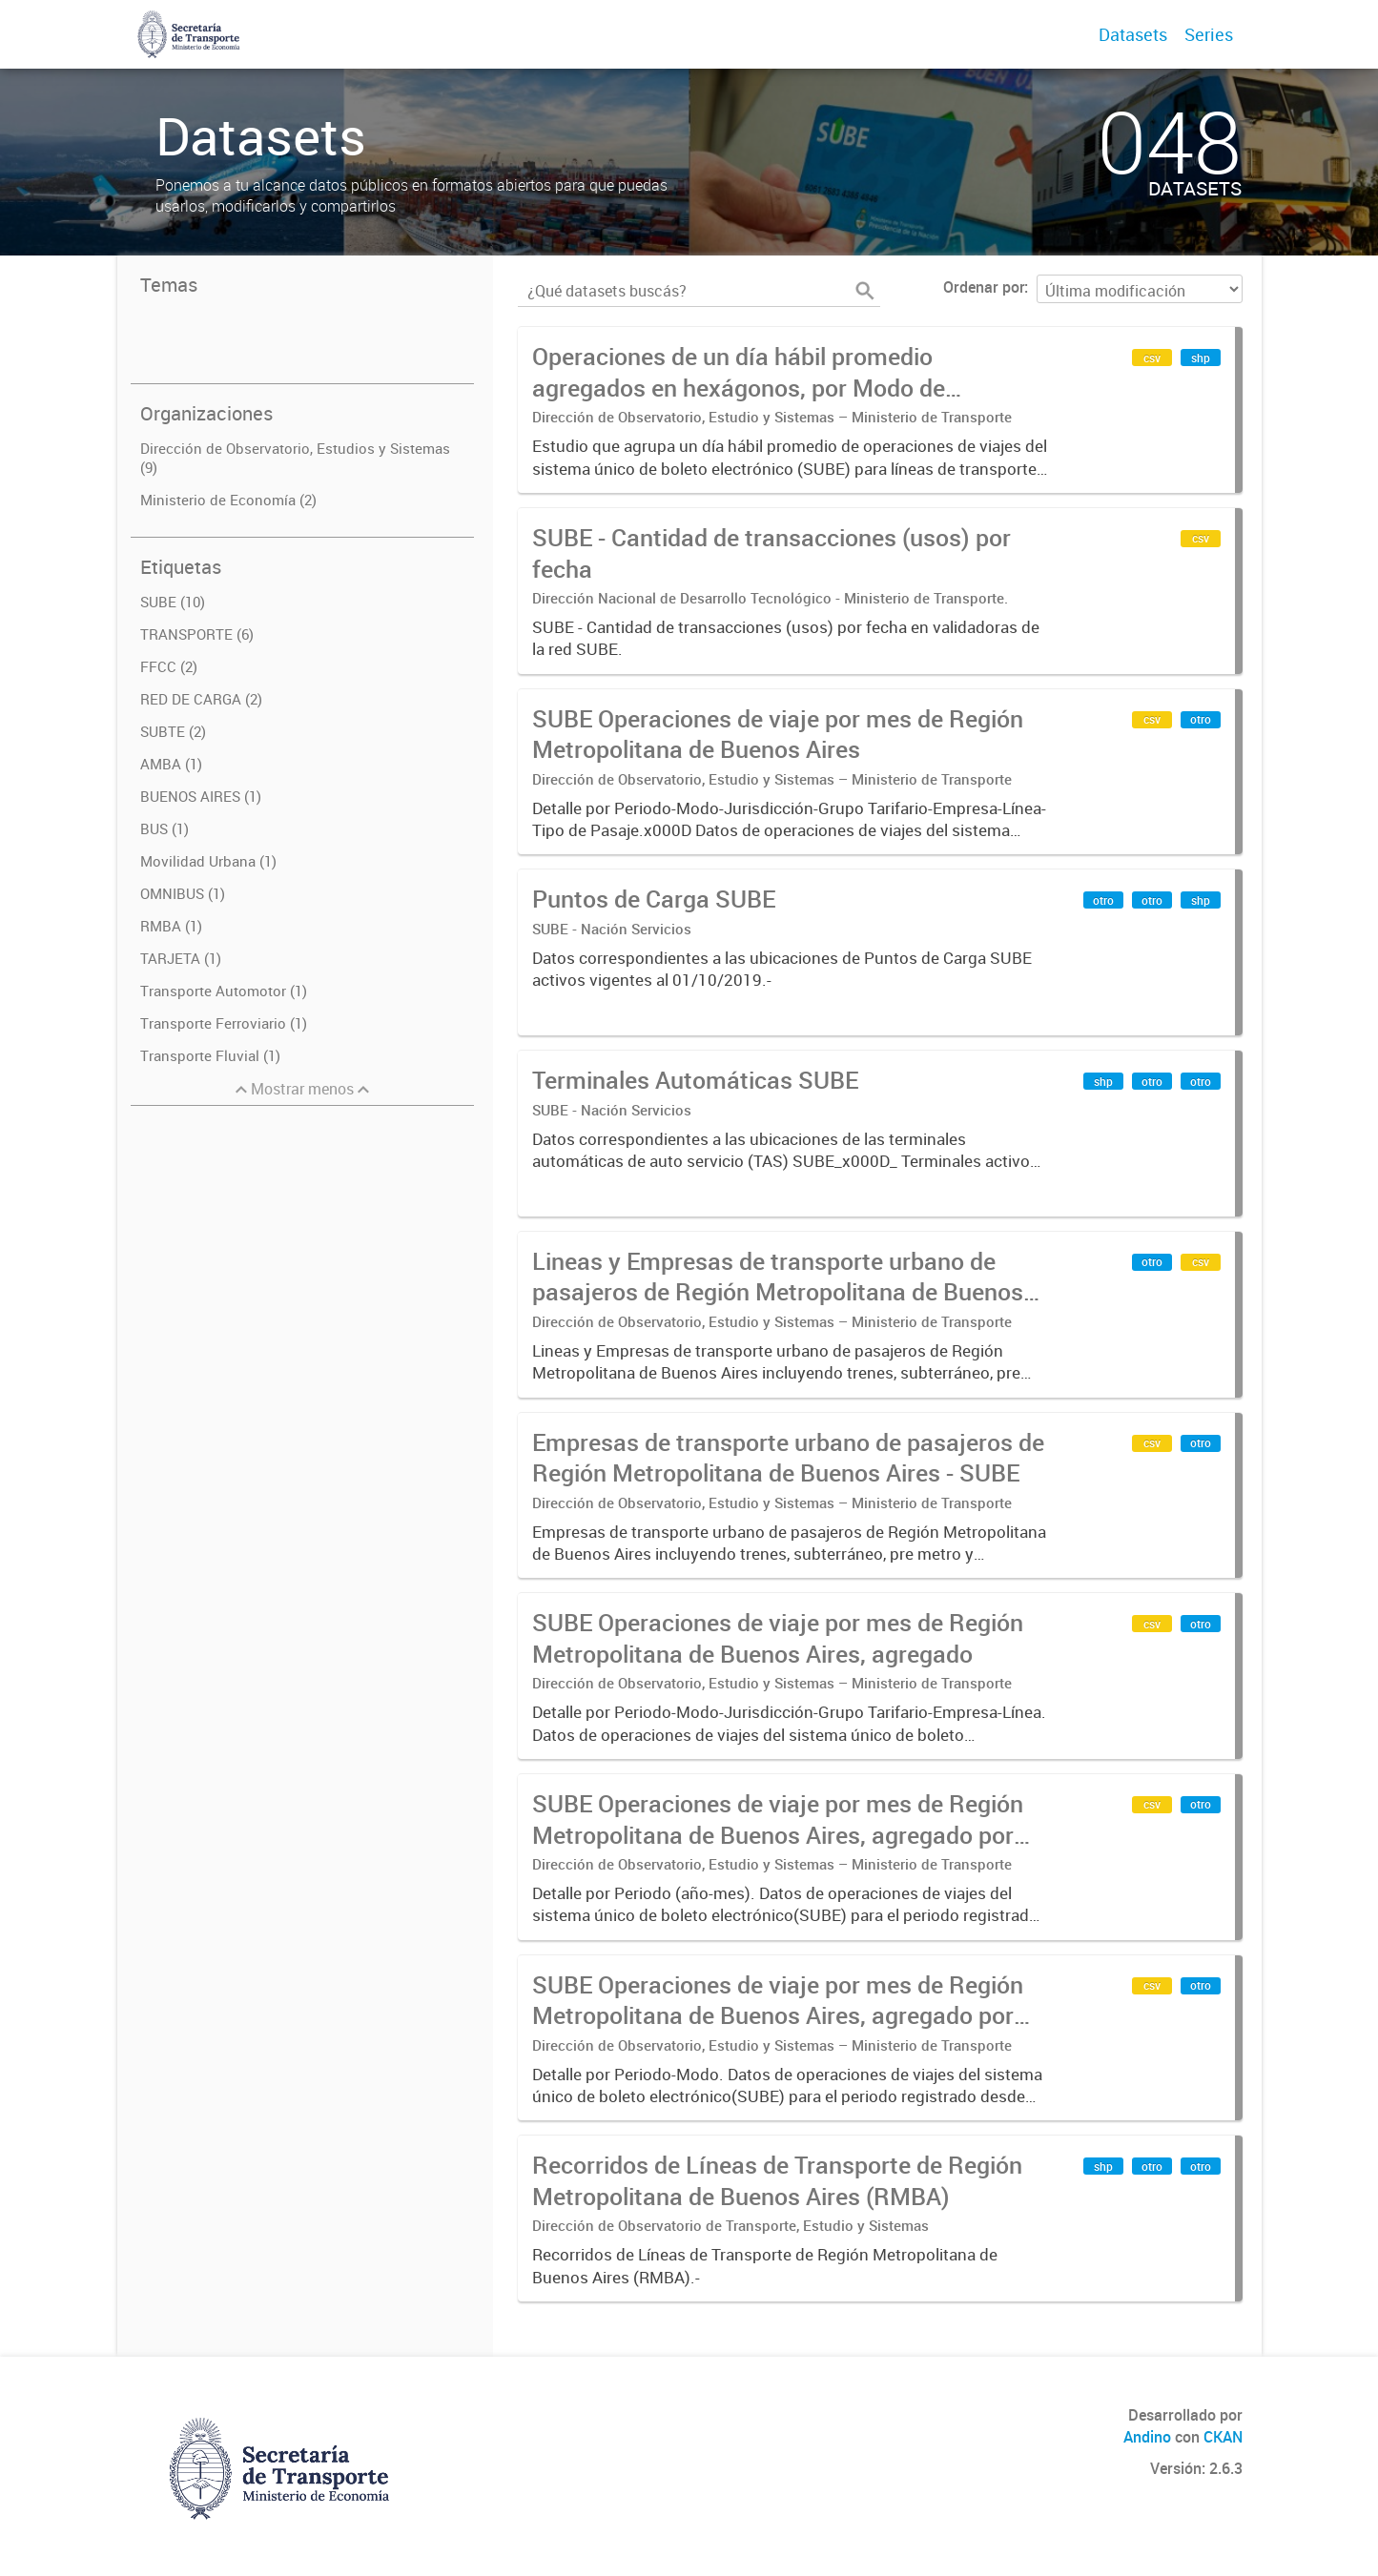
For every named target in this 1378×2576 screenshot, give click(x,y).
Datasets (1133, 34)
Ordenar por (983, 286)
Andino (1147, 2436)
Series (1208, 34)
